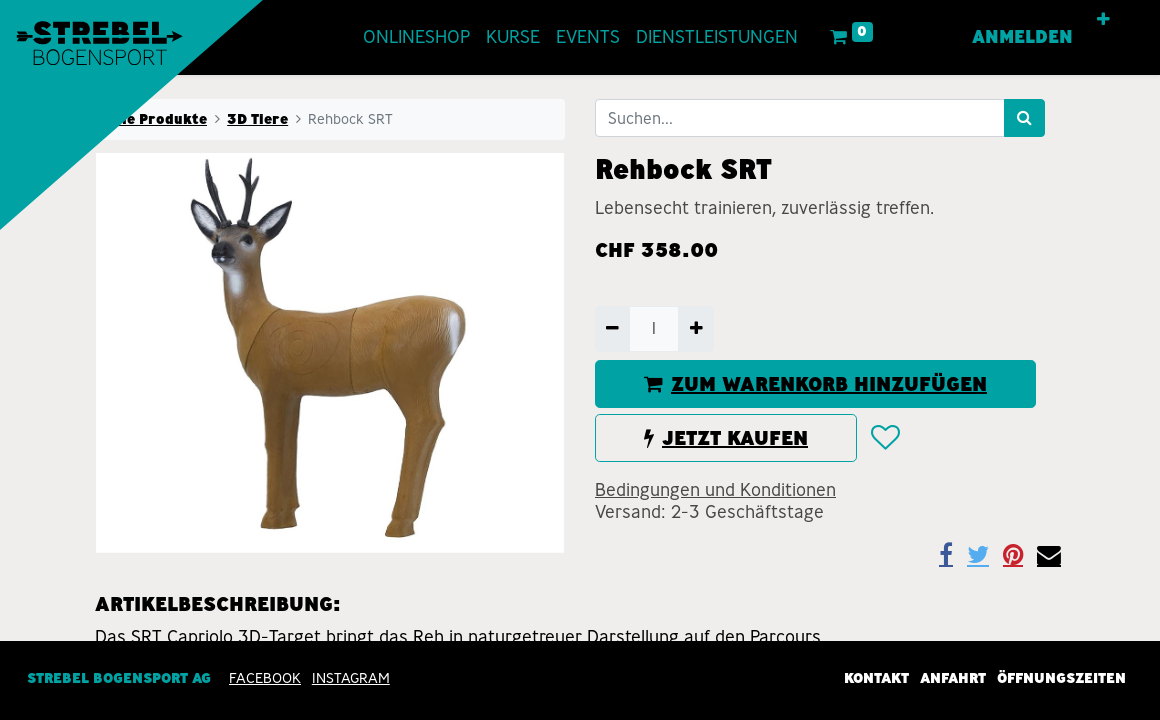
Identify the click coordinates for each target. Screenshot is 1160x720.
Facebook (265, 678)
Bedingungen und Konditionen (715, 490)
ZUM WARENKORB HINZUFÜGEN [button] (815, 384)
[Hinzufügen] (695, 329)
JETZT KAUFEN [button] (726, 438)
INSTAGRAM (351, 678)
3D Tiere (257, 119)
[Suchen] (1024, 118)
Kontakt (876, 678)
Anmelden (1022, 37)
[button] (1103, 20)
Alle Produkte (157, 119)
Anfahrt (953, 678)
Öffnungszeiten (1061, 678)
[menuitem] (416, 37)
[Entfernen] (612, 329)
